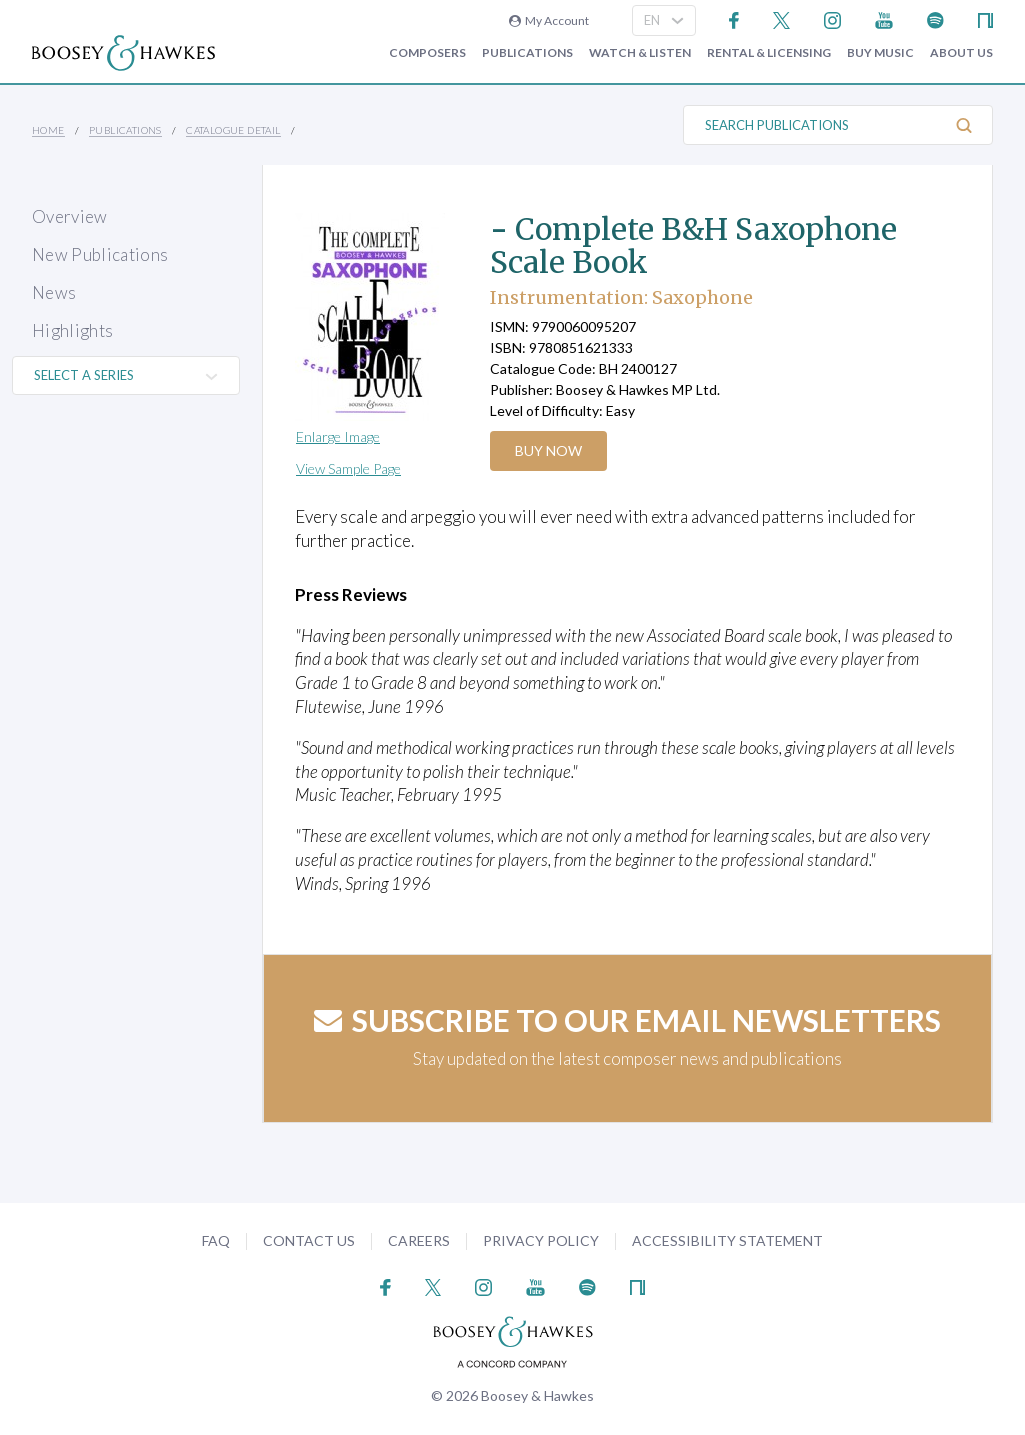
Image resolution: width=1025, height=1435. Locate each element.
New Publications (100, 254)
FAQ (216, 1240)
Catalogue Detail (233, 130)
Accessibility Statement (727, 1240)
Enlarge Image (338, 436)
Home (48, 130)
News (54, 292)
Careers (419, 1240)
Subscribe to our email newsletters (627, 1020)
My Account (549, 20)
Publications (527, 53)
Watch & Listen (640, 53)
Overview (70, 216)
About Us (961, 53)
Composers (427, 53)
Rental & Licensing (769, 53)
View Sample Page (348, 468)
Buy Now (549, 450)
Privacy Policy (541, 1240)
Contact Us (309, 1240)
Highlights (72, 330)
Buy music (880, 53)
